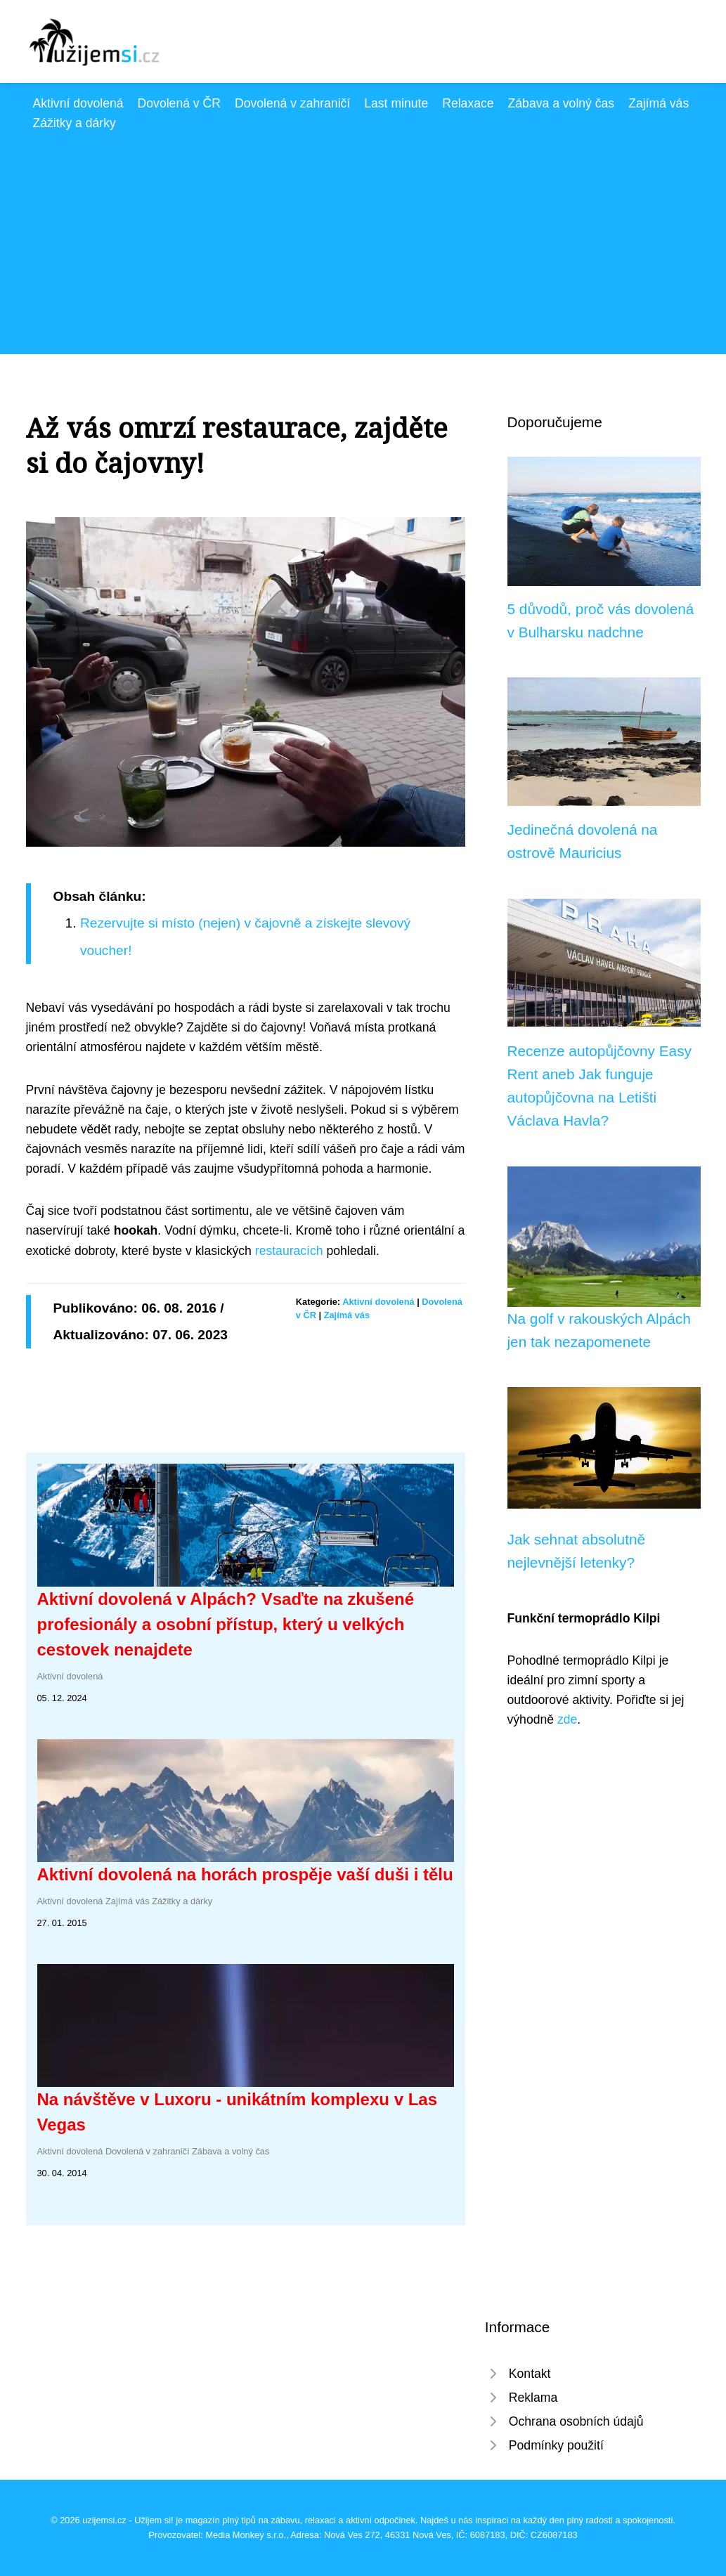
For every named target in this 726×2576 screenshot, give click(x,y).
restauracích (289, 1251)
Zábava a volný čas (561, 103)
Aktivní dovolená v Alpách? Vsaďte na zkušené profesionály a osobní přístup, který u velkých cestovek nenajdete (226, 1624)
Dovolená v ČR (179, 103)
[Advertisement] (363, 238)
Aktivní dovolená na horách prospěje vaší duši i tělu (245, 1874)
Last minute (396, 103)
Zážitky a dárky (74, 123)
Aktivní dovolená (78, 103)
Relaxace (467, 103)
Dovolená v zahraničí (292, 103)
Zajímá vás (658, 103)
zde (567, 1719)
